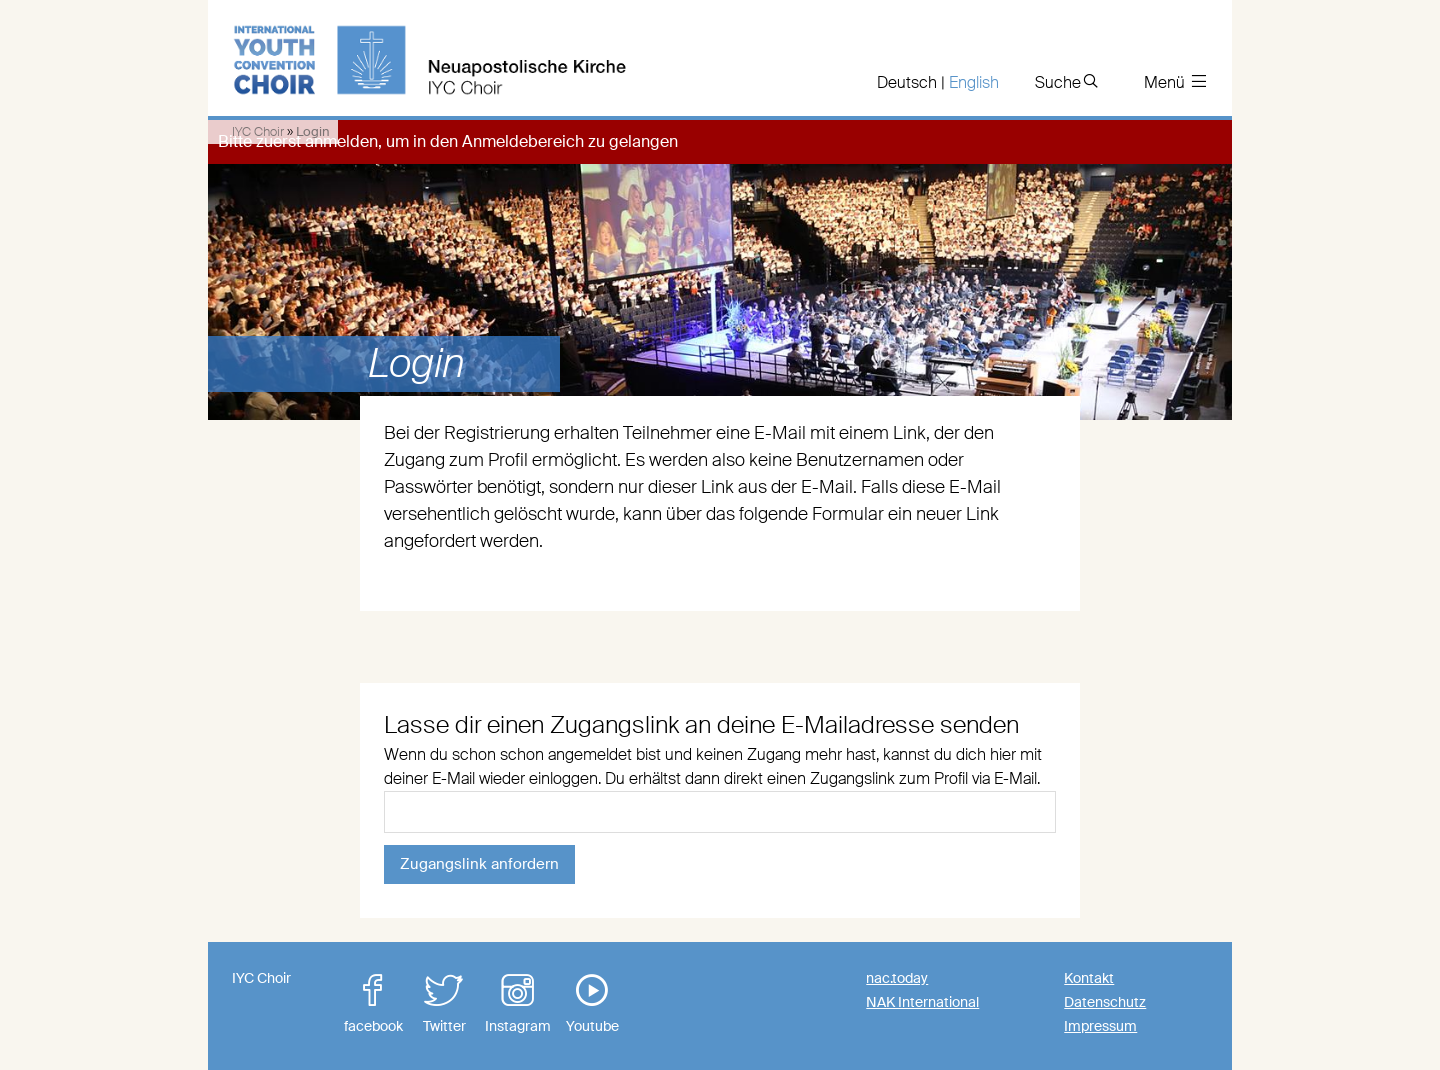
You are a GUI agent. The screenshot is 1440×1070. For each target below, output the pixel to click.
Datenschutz (1105, 1002)
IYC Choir (258, 131)
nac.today (897, 978)
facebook (373, 1004)
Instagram (518, 1004)
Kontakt (1089, 978)
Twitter (444, 1004)
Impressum (1100, 1026)
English (974, 82)
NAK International (922, 1002)
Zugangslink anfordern (479, 864)
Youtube (592, 1004)
